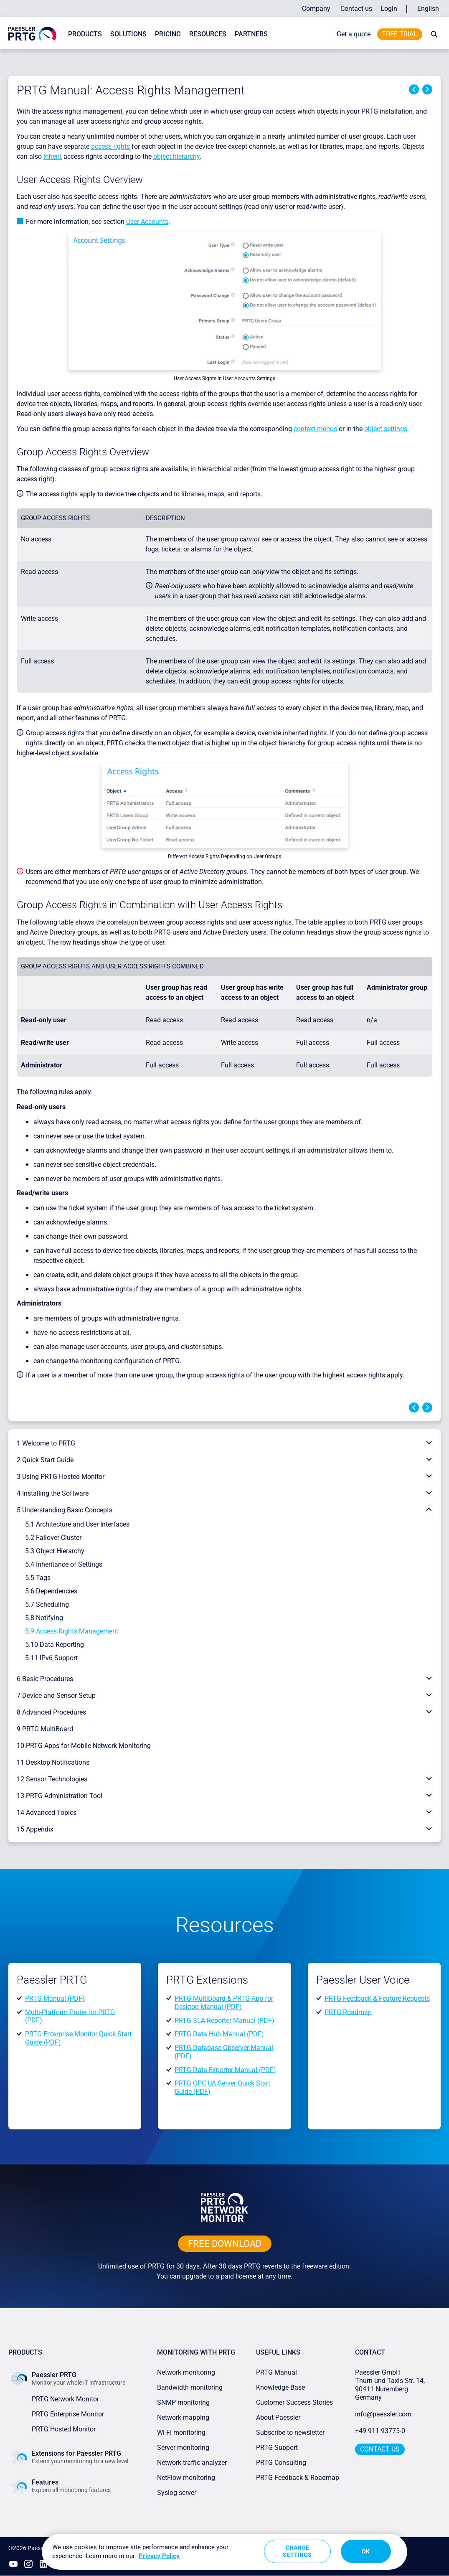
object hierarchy (176, 156)
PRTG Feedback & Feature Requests (377, 1998)
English (428, 9)
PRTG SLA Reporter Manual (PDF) (224, 2020)
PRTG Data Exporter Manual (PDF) (225, 2069)
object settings (385, 429)
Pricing (168, 34)
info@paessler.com (383, 2414)
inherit (52, 156)
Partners (251, 34)
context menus (315, 429)
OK (366, 2551)
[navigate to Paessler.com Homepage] (32, 33)
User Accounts (147, 222)
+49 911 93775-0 (380, 2431)
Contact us (356, 9)
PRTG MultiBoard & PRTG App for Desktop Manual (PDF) (224, 2002)
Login (389, 9)
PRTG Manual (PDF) (55, 1998)
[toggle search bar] (432, 34)
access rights (110, 146)
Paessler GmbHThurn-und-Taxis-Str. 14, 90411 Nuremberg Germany (390, 2384)
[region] (224, 2552)
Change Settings (297, 2551)
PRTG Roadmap (348, 2012)
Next (427, 89)
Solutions (128, 34)
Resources (207, 34)
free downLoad (224, 2243)
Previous (414, 89)
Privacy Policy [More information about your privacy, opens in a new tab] (159, 2556)
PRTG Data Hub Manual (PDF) (219, 2034)
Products (85, 34)
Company (316, 9)
